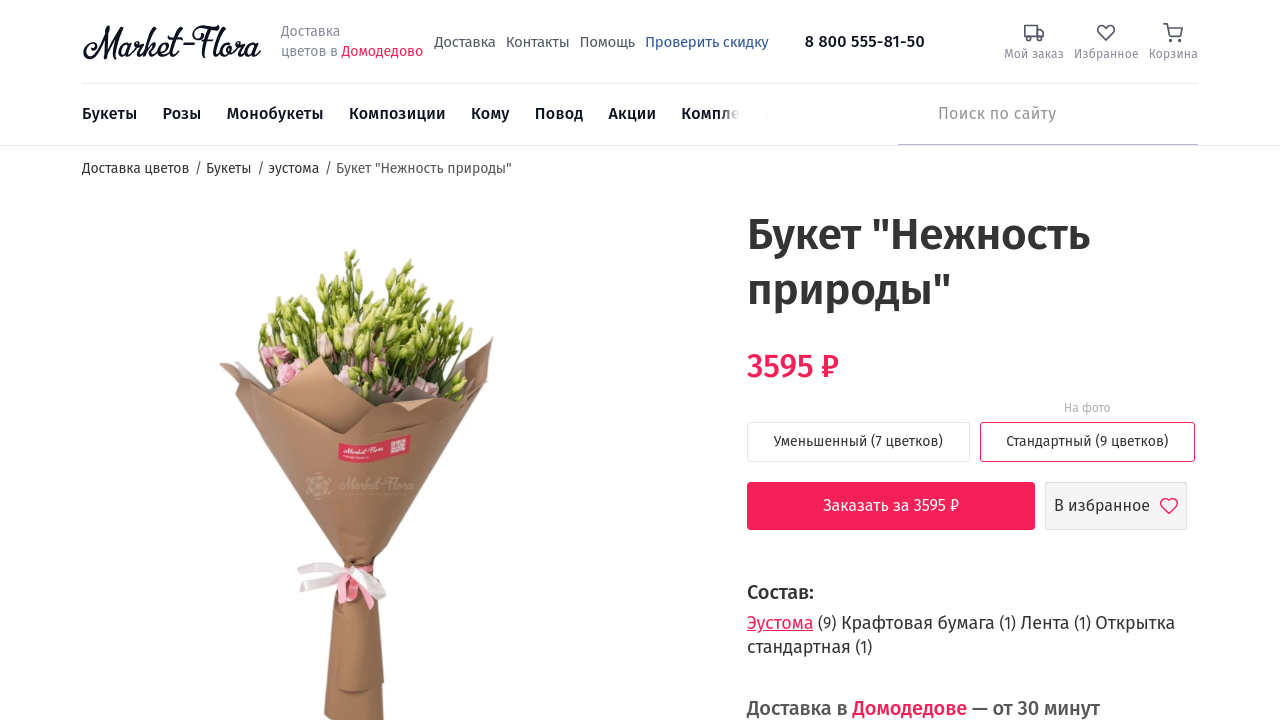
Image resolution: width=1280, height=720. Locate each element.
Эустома (780, 623)
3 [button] (683, 320)
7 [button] (682, 400)
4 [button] (683, 340)
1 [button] (683, 280)
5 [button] (683, 360)
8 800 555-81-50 (865, 41)
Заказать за (906, 506)
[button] (675, 245)
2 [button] (683, 300)
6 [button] (683, 380)
